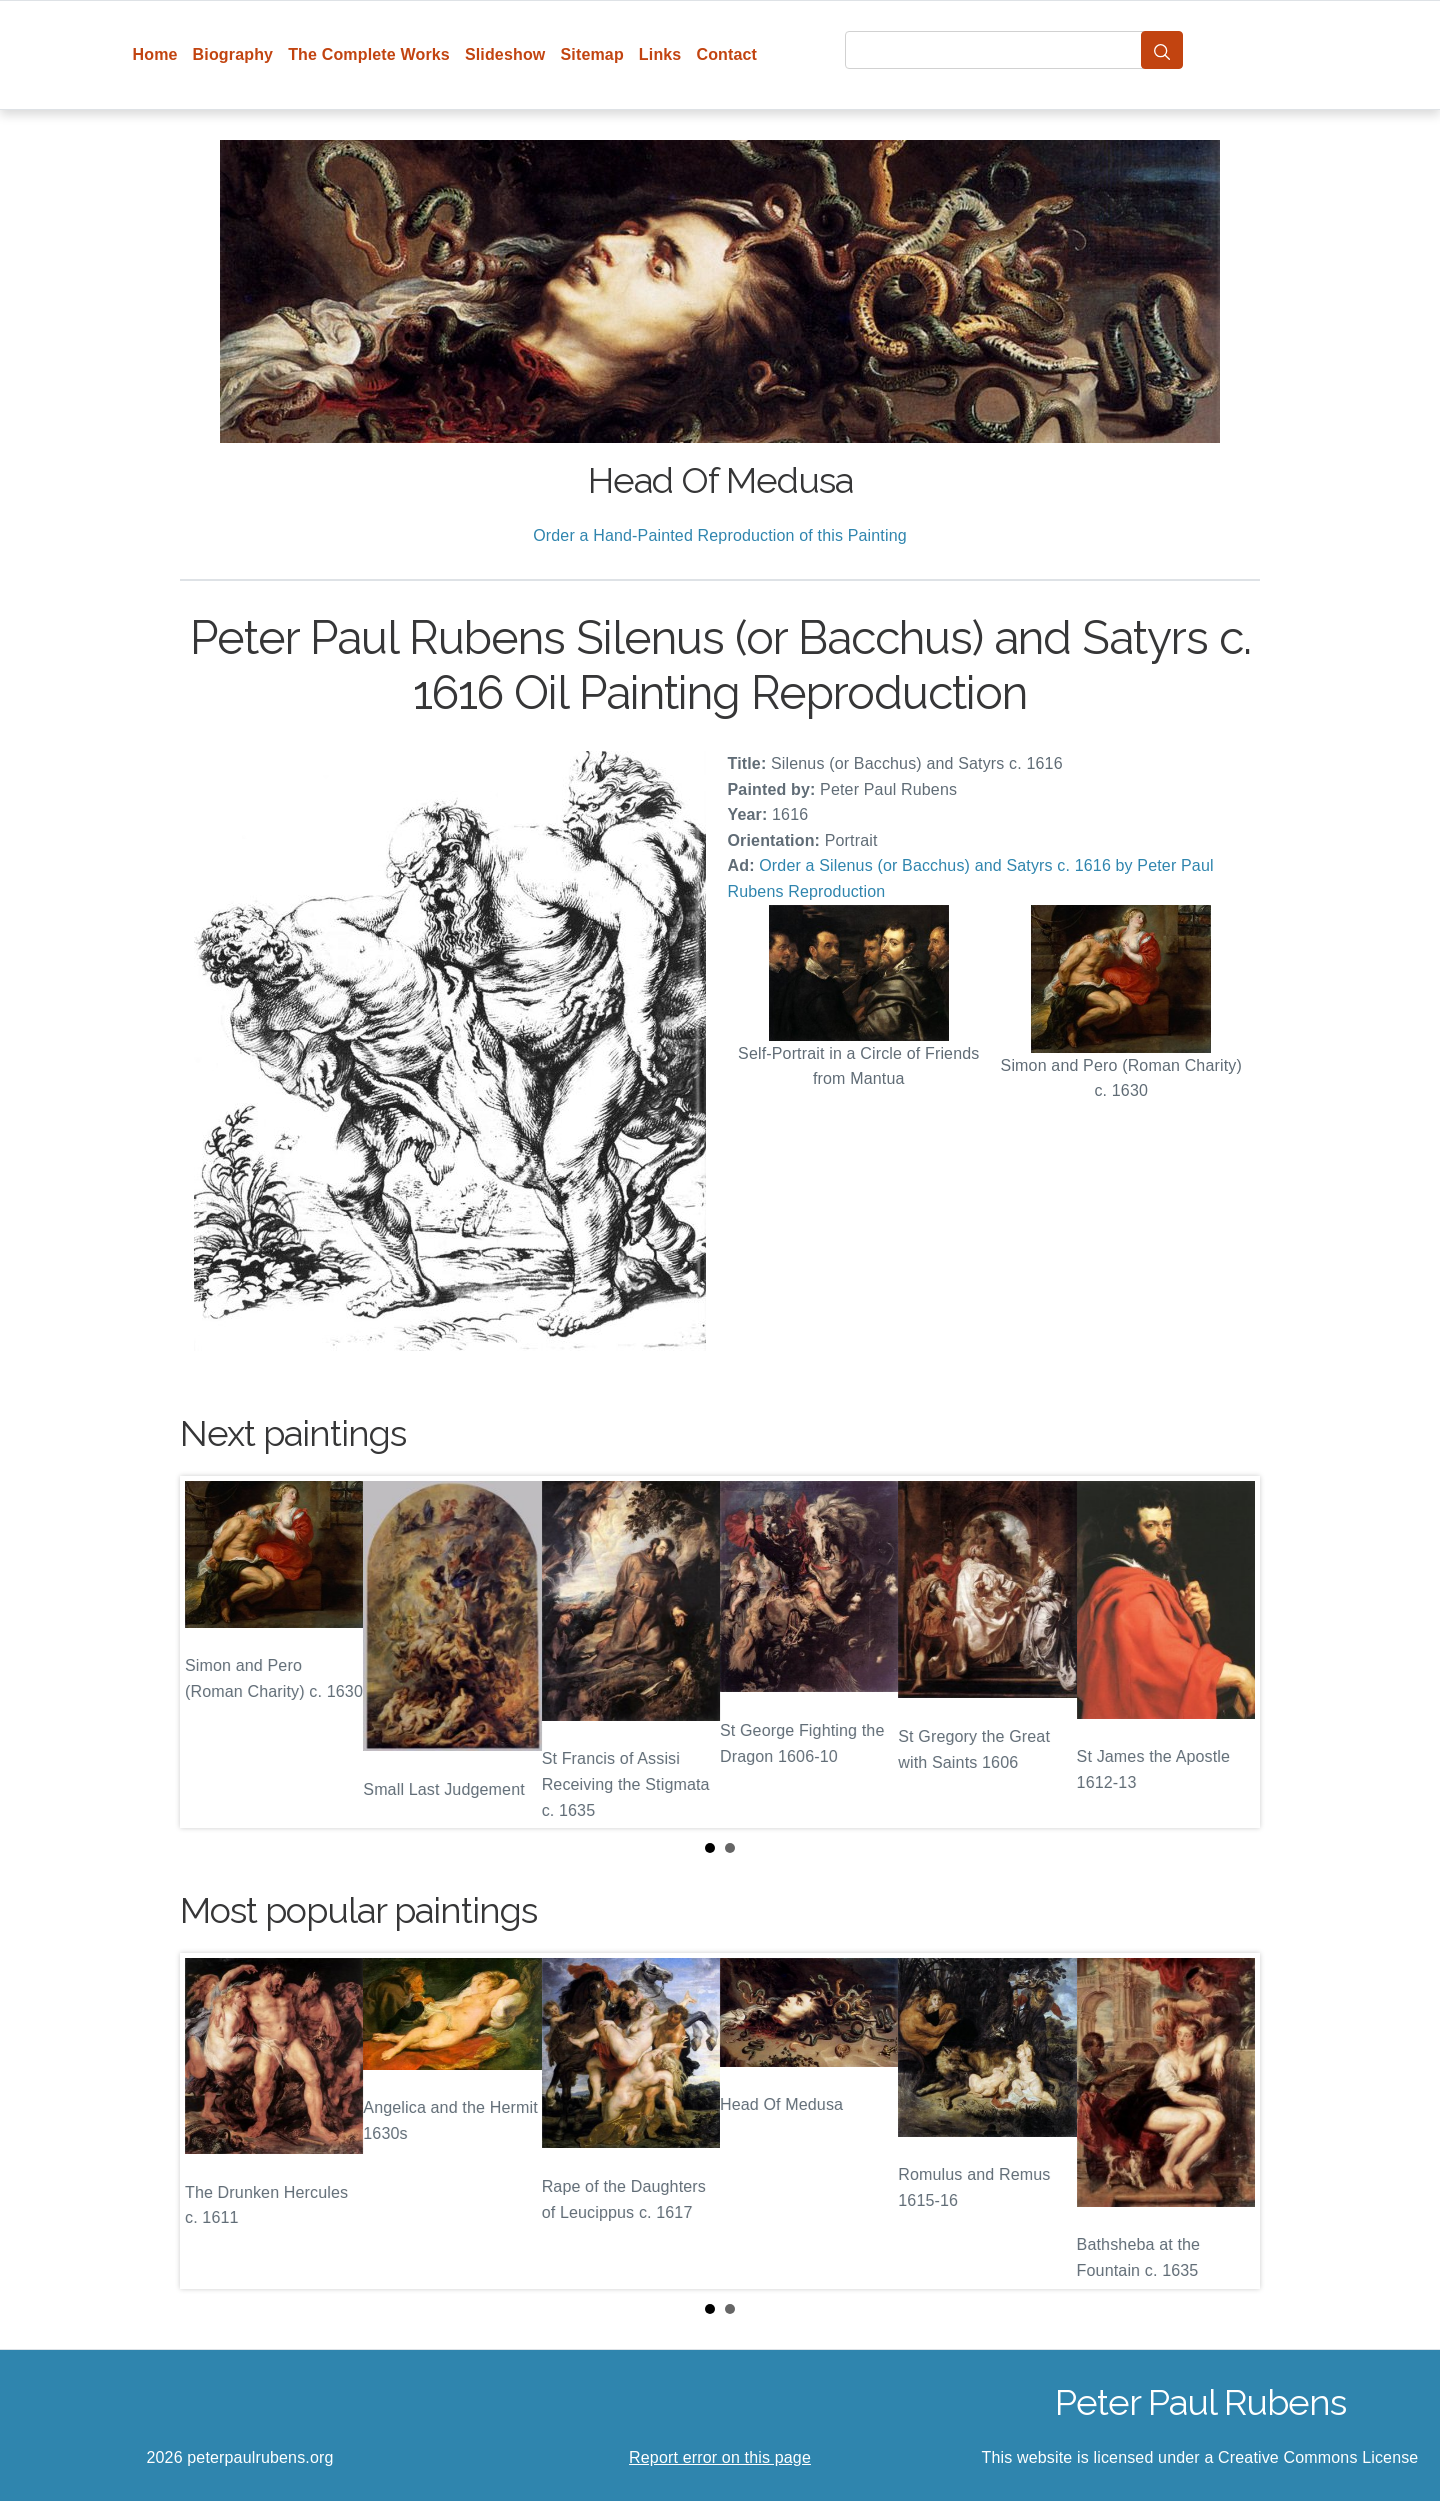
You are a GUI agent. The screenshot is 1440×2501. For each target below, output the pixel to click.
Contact (726, 54)
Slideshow (505, 54)
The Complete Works (369, 54)
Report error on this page (720, 2457)
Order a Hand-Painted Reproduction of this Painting (720, 535)
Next (1229, 1652)
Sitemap (591, 54)
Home (155, 54)
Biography (233, 54)
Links (660, 54)
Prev (211, 1652)
